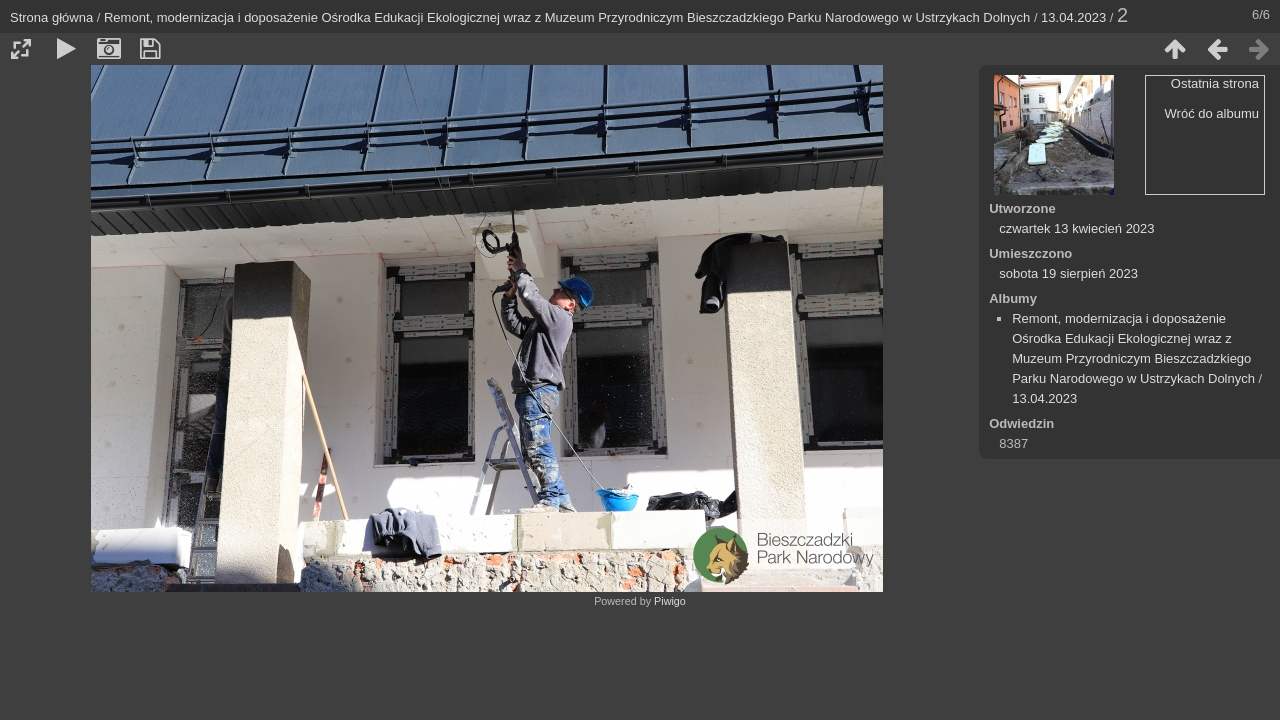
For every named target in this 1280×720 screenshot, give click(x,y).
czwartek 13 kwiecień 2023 (1076, 228)
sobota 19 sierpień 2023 (1068, 273)
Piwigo (670, 601)
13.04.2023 (1073, 17)
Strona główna (51, 17)
